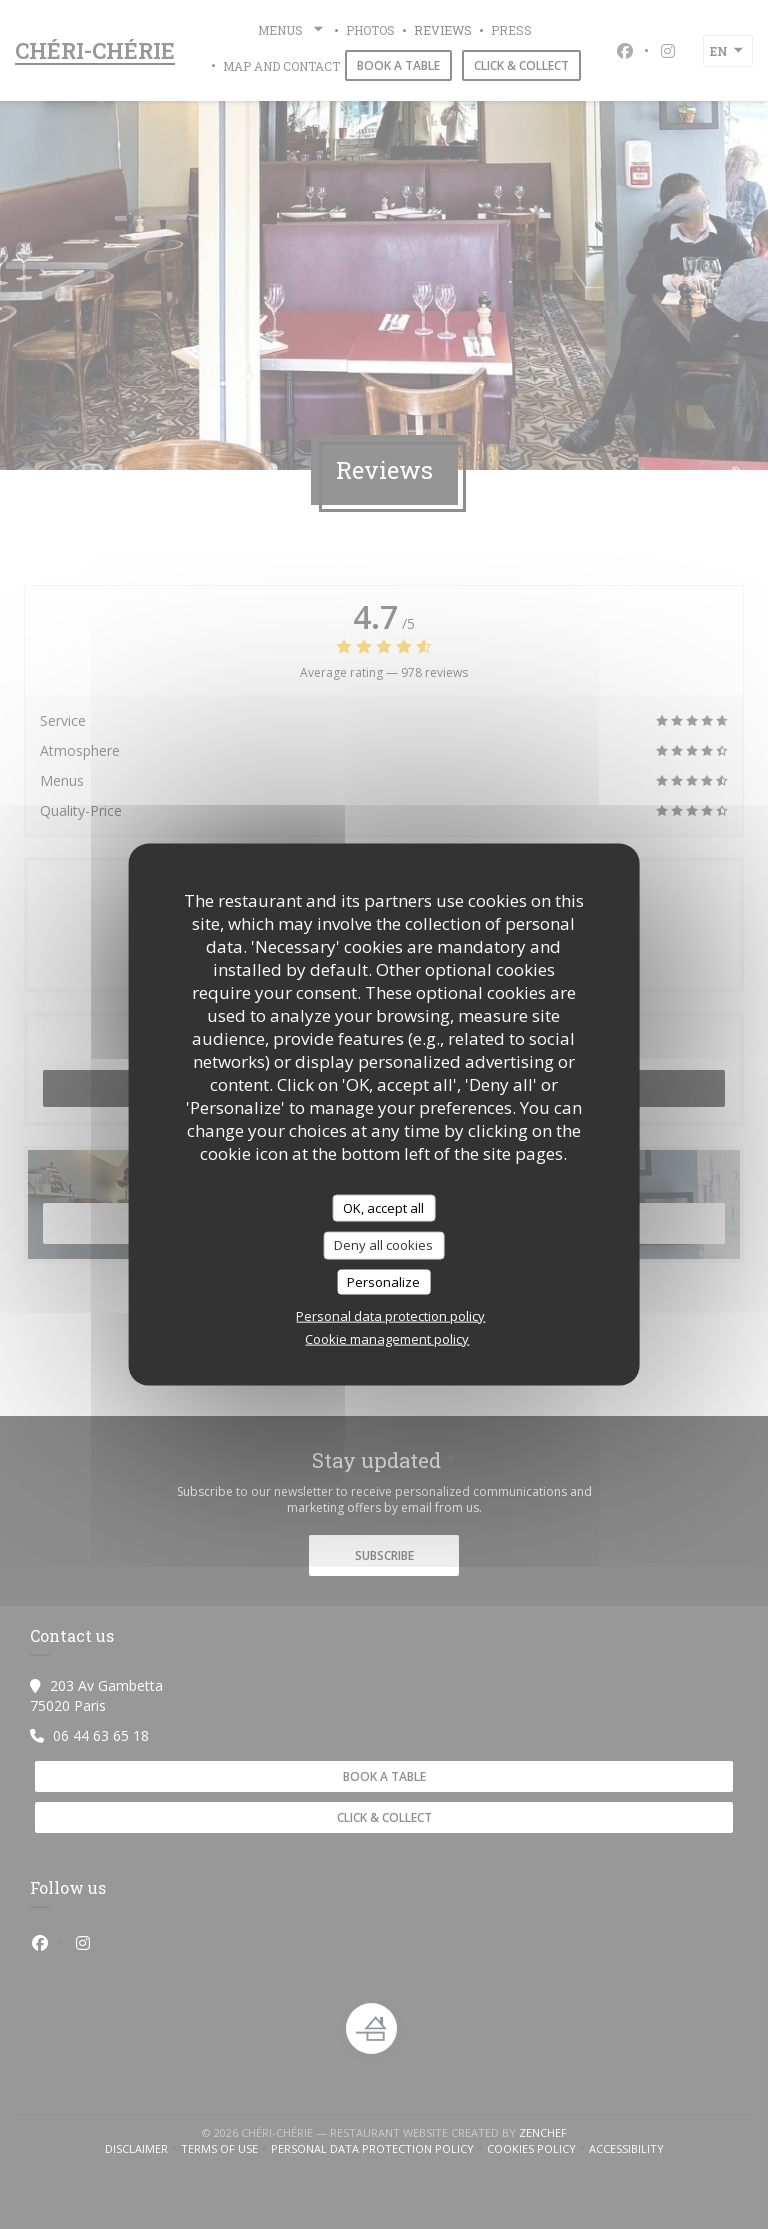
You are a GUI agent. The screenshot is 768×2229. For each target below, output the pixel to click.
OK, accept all (383, 1207)
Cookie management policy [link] (387, 1339)
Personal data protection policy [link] (390, 1316)
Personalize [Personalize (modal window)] (383, 1281)
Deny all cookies (383, 1245)
